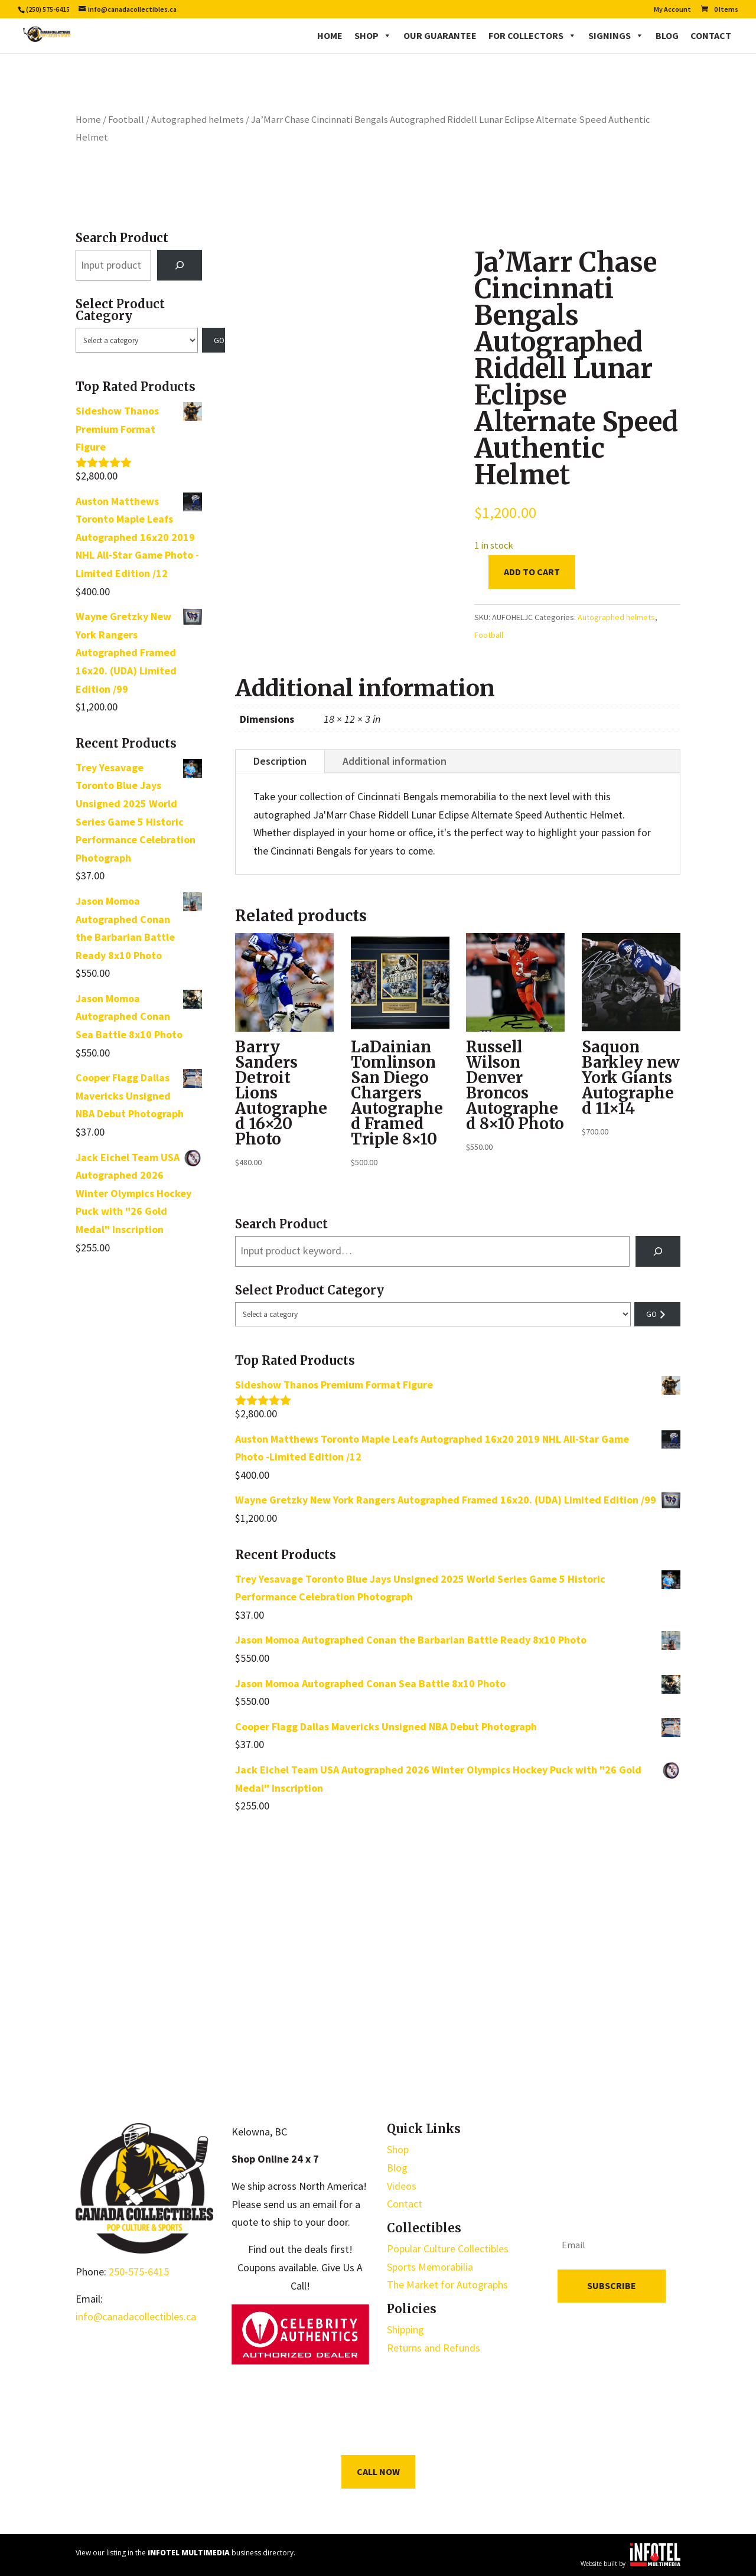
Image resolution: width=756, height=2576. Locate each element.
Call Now (378, 2471)
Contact (710, 35)
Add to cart (532, 572)
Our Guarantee (440, 35)
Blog (667, 35)
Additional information (395, 761)
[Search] (179, 265)
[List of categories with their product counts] (137, 340)
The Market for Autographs (447, 2284)
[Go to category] (214, 340)
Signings (616, 35)
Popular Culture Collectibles (448, 2248)
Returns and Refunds (433, 2348)
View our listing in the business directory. (185, 2553)
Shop (373, 35)
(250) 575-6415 (48, 9)
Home (330, 35)
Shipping (405, 2329)
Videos (401, 2186)
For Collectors (532, 35)
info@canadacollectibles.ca (136, 2316)
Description (280, 761)
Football (126, 119)
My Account (672, 10)
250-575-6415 (139, 2271)
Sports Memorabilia (430, 2267)
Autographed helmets (197, 119)
